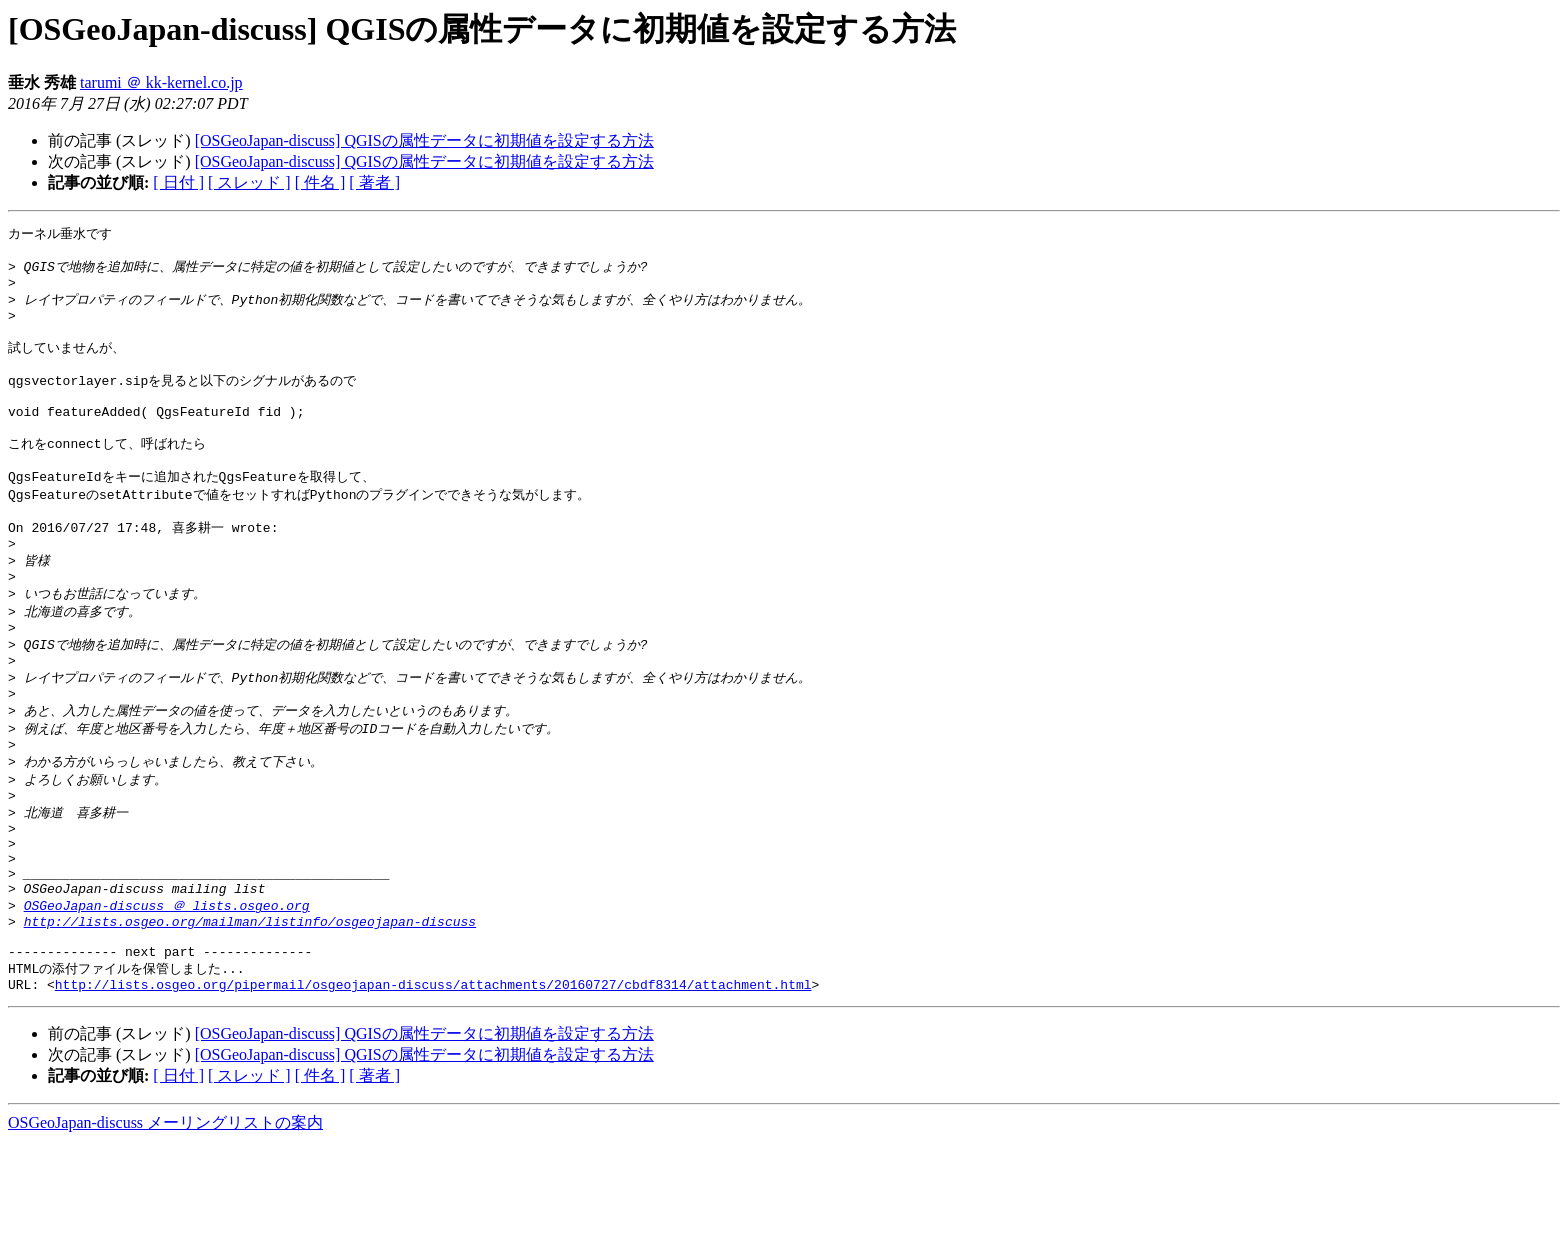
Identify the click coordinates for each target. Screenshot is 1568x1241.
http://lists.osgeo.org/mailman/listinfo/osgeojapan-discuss (250, 1010)
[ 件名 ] (320, 182)
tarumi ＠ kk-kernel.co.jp (161, 82)
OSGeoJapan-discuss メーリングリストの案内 (165, 1221)
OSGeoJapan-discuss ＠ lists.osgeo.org (167, 991)
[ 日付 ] (178, 182)
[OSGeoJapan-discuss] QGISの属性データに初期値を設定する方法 (424, 140)
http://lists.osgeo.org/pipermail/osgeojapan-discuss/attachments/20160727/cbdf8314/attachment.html (433, 1083)
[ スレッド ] (249, 182)
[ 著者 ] (374, 182)
